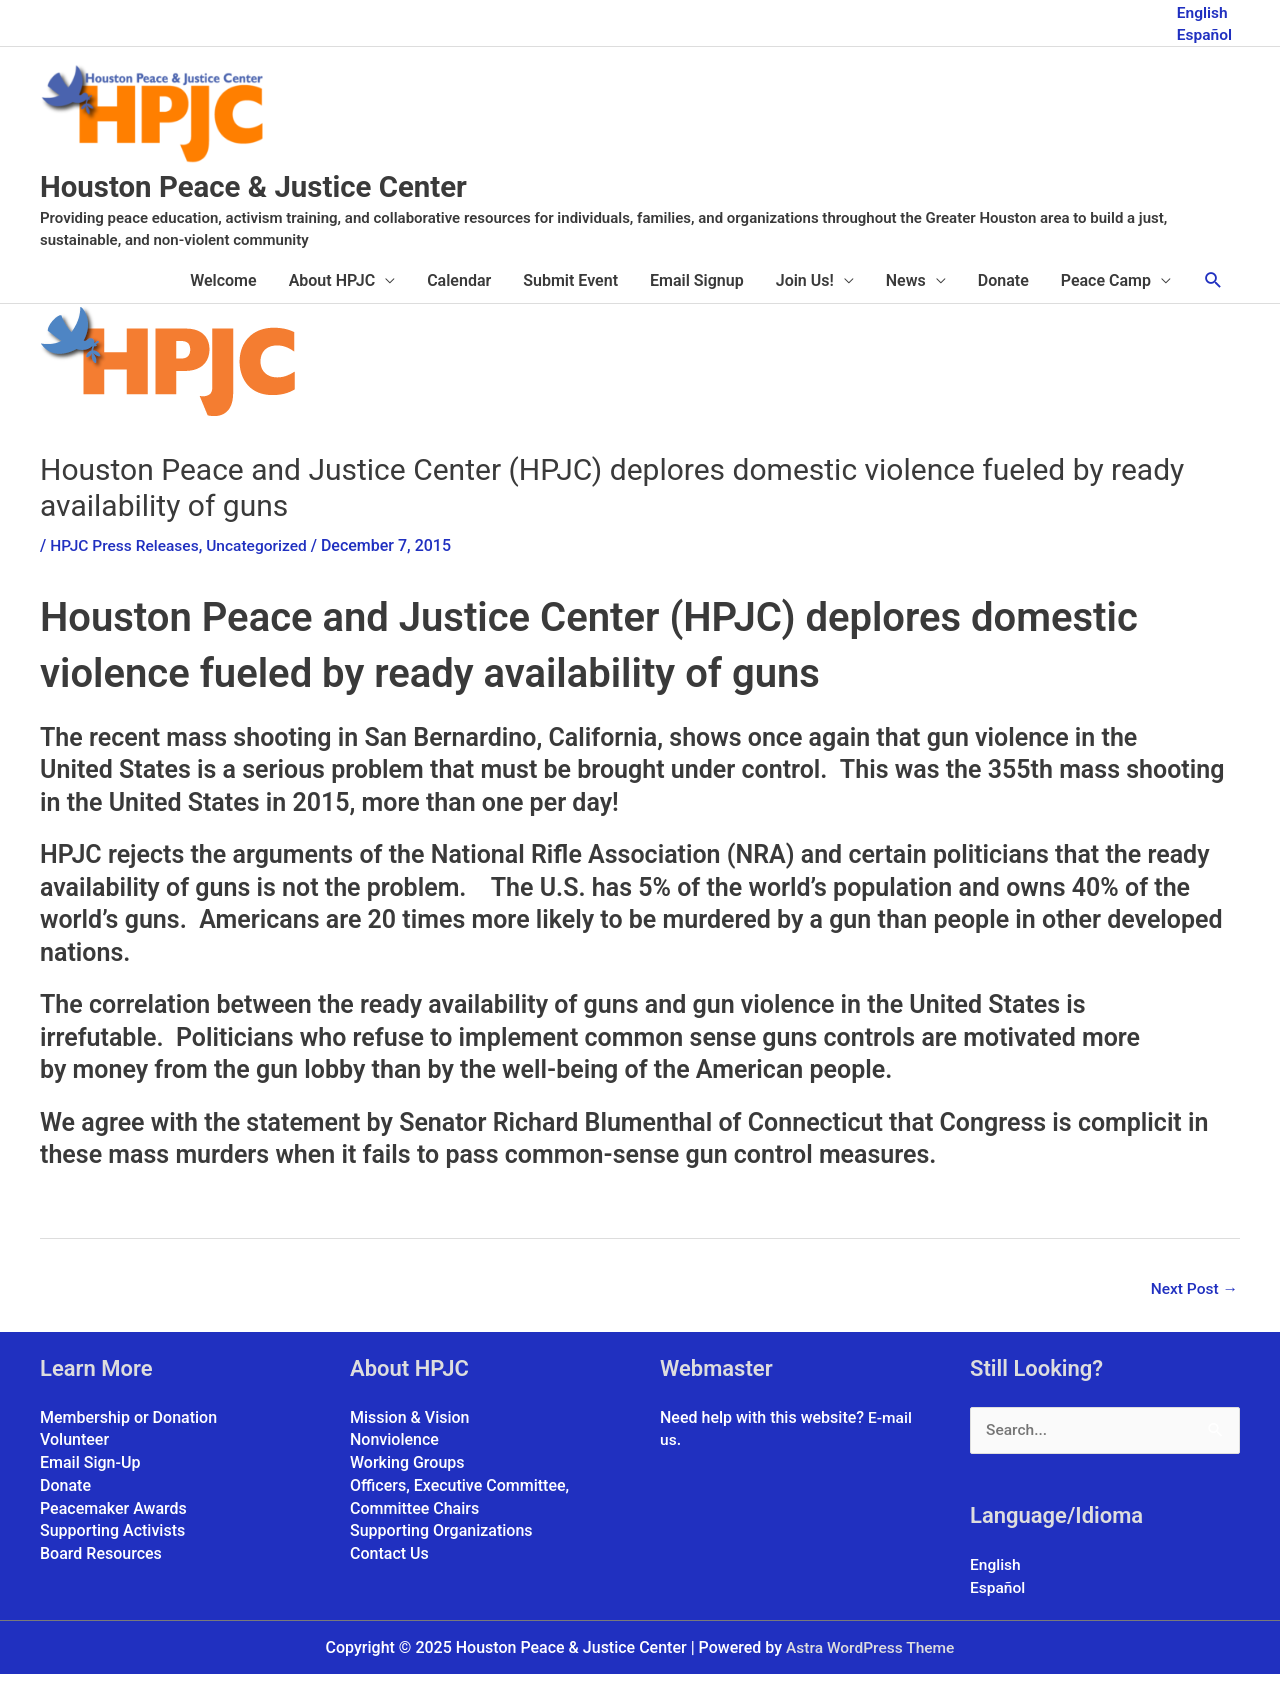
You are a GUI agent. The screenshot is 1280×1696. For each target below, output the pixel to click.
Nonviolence (394, 1461)
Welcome (223, 301)
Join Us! (805, 301)
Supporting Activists (112, 1551)
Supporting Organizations (441, 1551)
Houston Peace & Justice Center (294, 206)
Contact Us (389, 1573)
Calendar (459, 301)
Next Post (1193, 1310)
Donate (1003, 301)
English (1201, 10)
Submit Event (570, 301)
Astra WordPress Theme (870, 1669)
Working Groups (407, 1483)
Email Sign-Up (90, 1483)
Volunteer (74, 1461)
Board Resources (101, 1573)
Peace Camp (1106, 301)
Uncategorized (263, 567)
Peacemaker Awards (113, 1528)
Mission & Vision (410, 1439)
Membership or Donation (128, 1439)
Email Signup (697, 301)
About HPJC (332, 301)
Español (1203, 32)
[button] (1213, 301)
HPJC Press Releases (126, 567)
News (906, 301)
